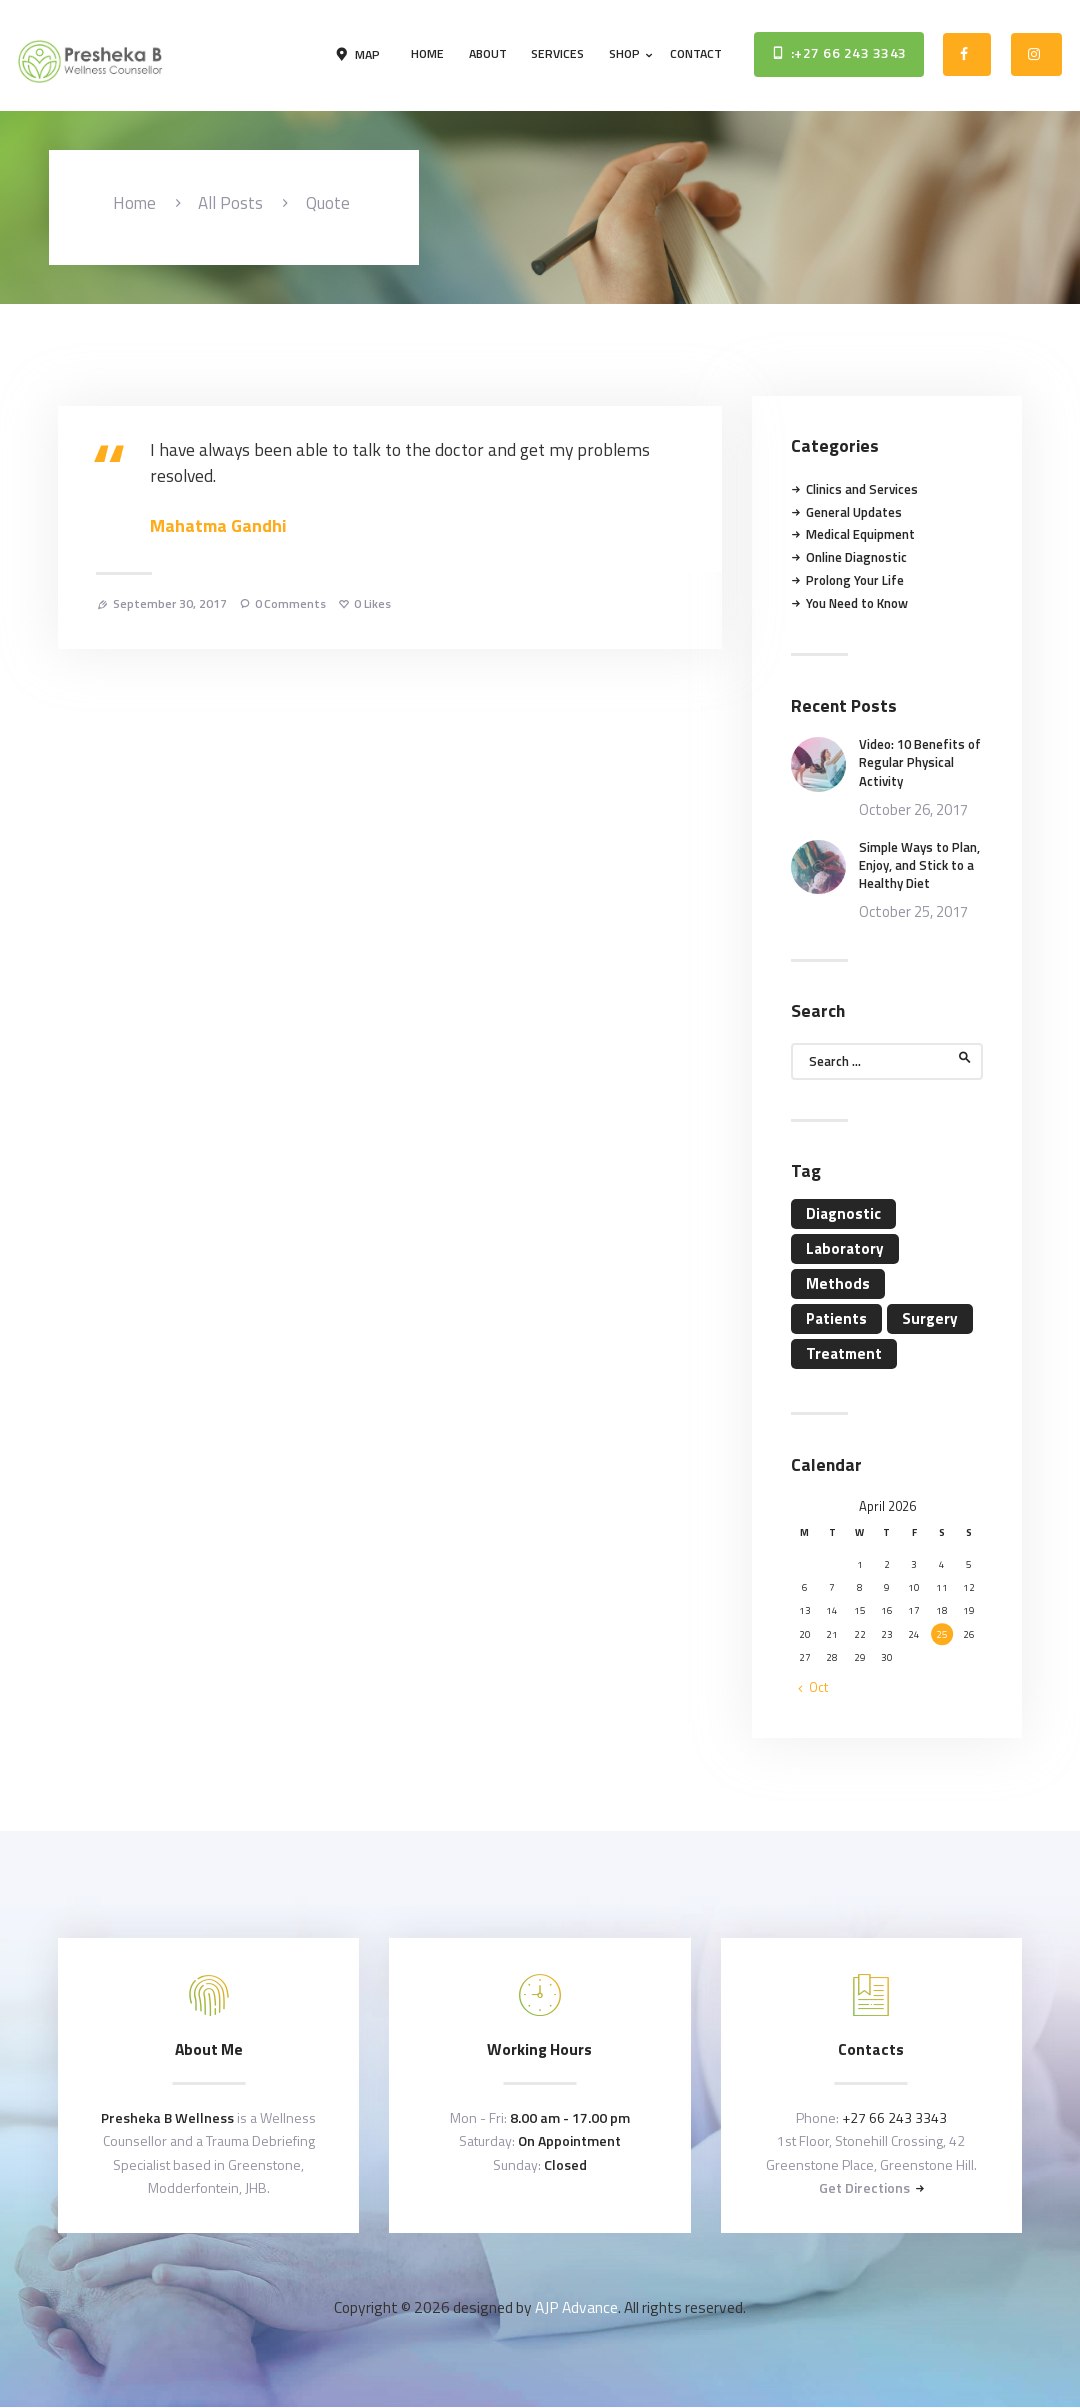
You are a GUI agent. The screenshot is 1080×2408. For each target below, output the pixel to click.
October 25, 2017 (913, 911)
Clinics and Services (862, 489)
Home (134, 203)
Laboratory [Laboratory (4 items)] (845, 1248)
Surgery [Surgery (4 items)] (930, 1318)
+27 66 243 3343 (894, 2117)
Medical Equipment (860, 534)
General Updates (854, 512)
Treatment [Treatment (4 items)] (844, 1353)
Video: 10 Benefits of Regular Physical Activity (920, 762)
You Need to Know (857, 603)
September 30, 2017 (170, 603)
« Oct (813, 1687)
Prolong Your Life (855, 580)
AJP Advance (576, 2307)
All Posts (230, 203)
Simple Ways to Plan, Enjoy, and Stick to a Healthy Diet (919, 865)
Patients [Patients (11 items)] (836, 1318)
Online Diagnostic (856, 557)
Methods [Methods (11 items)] (838, 1283)
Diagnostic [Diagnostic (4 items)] (843, 1213)
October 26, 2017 (913, 809)
